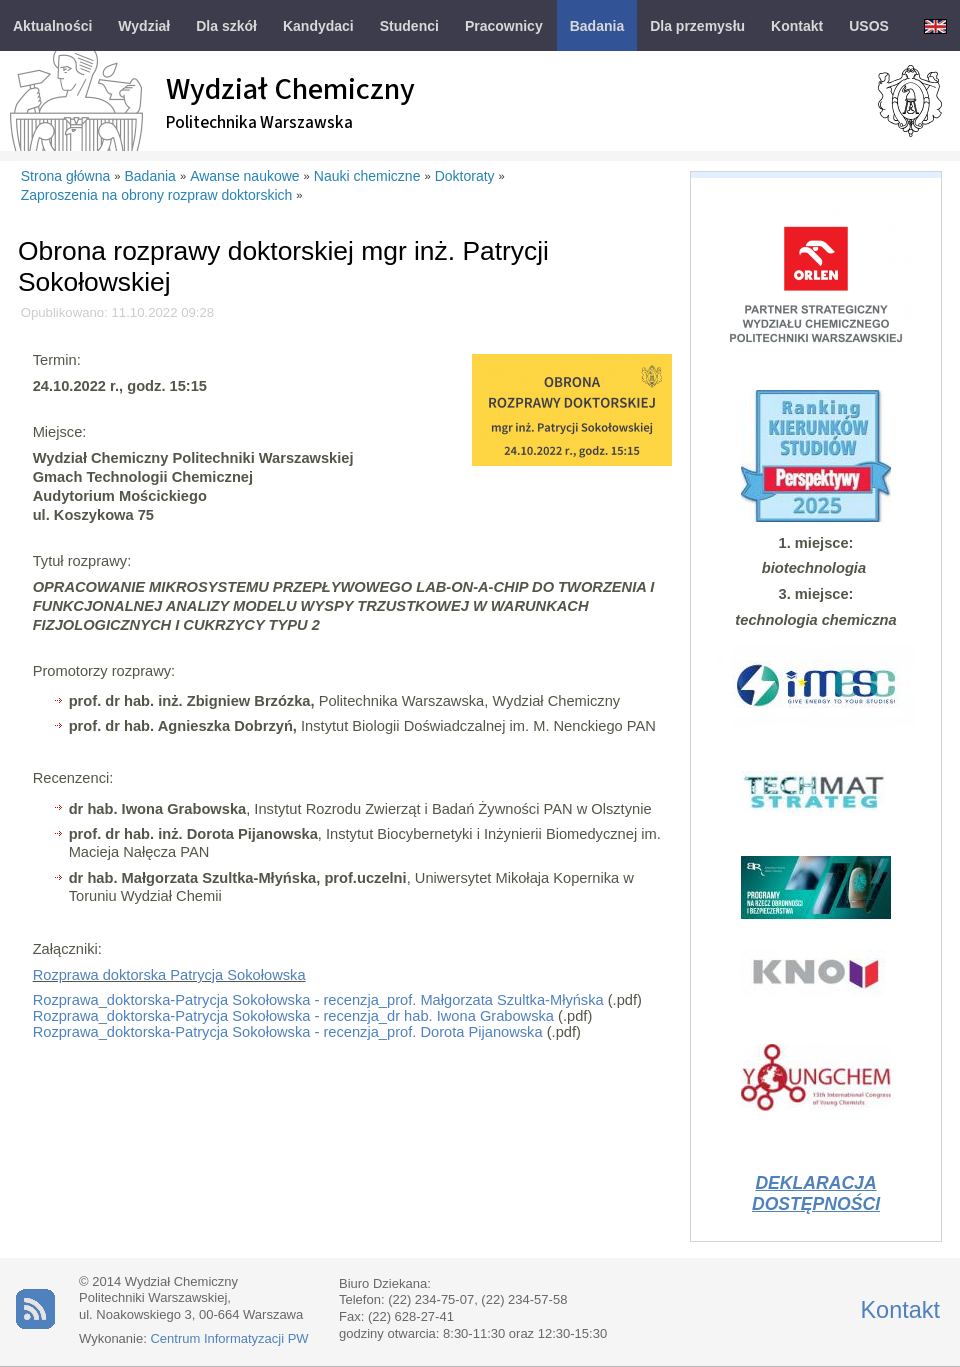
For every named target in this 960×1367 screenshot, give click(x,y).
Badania (150, 176)
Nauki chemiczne (367, 176)
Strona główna (66, 176)
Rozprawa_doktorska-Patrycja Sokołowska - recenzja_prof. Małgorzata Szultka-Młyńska (318, 1000)
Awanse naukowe (244, 176)
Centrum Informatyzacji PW (229, 1338)
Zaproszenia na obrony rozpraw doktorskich (157, 195)
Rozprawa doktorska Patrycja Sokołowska (169, 975)
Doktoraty (465, 176)
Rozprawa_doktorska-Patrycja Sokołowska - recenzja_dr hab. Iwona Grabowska (293, 1016)
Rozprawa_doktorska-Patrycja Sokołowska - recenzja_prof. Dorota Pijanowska (288, 1032)
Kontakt (900, 1310)
